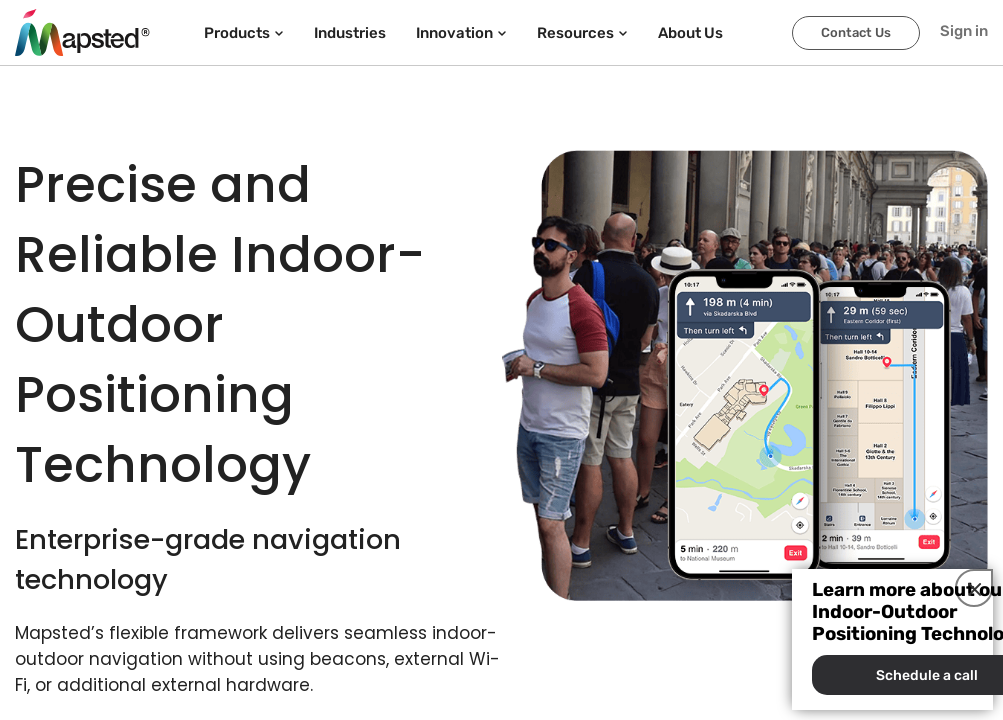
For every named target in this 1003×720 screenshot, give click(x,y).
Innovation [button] (461, 33)
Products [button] (244, 33)
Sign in (964, 31)
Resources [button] (582, 33)
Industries (350, 33)
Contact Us (856, 32)
